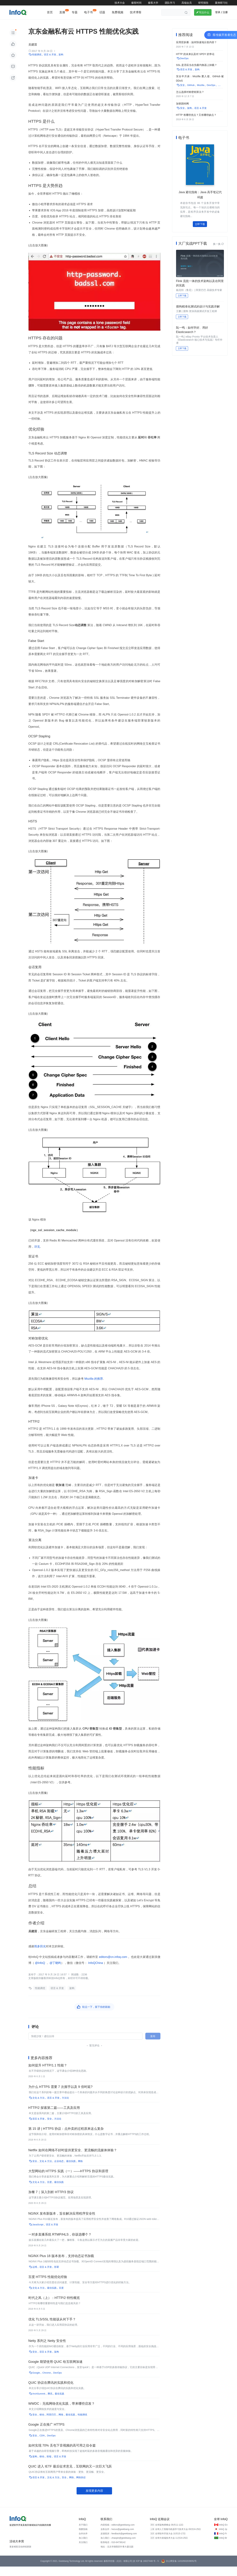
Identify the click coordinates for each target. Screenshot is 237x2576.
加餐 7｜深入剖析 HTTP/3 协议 (51, 2201)
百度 (49, 2191)
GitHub (190, 92)
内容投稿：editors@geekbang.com (118, 2534)
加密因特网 (182, 110)
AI (65, 23)
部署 (56, 2276)
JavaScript (37, 2234)
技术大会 (120, 2)
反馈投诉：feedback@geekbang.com (119, 2543)
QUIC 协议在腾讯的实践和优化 (50, 2392)
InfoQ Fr (223, 2543)
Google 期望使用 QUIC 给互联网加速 (55, 2371)
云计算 (53, 23)
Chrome (46, 2382)
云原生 (145, 23)
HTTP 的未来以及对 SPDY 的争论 (195, 62)
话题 (102, 12)
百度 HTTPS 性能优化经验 (47, 2286)
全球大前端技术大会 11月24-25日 (171, 2547)
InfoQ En (223, 2534)
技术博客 (136, 12)
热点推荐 (172, 23)
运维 (103, 23)
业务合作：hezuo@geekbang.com (117, 2538)
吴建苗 (32, 54)
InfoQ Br (223, 2547)
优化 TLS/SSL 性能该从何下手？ (52, 2329)
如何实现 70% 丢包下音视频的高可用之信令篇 (62, 2455)
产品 (157, 23)
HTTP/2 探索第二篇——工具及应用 (54, 2117)
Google (36, 2382)
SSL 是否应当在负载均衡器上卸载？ (196, 73)
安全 (49, 2128)
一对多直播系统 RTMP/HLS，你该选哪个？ (60, 2244)
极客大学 (153, 2)
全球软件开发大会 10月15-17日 (170, 2543)
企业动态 (59, 2170)
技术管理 (89, 23)
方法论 (65, 2107)
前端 (23, 23)
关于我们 (83, 2534)
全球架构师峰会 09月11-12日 (169, 2534)
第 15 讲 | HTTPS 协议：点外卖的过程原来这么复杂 (66, 2138)
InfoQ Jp (223, 2538)
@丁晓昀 (55, 1972)
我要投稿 (83, 2538)
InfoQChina (95, 1972)
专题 (74, 12)
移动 (41, 2424)
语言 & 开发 (50, 64)
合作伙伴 (83, 2543)
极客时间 (136, 2)
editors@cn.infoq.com (113, 1966)
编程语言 (38, 23)
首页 (50, 12)
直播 (62, 12)
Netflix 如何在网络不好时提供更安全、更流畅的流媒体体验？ (72, 2159)
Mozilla (200, 92)
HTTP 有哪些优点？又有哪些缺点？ (196, 120)
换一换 (218, 250)
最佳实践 (71, 2170)
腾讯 (50, 2403)
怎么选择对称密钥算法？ (190, 98)
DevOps (57, 2382)
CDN (42, 2445)
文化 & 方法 (38, 2107)
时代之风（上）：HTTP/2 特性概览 (54, 2307)
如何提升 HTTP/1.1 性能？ (47, 2075)
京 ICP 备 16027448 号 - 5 (146, 2570)
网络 (80, 2170)
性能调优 (36, 64)
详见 (37, 1256)
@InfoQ (40, 1972)
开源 (75, 23)
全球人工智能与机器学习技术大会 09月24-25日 (178, 2538)
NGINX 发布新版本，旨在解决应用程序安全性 (61, 2223)
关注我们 (83, 2552)
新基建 (130, 23)
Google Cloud (191, 23)
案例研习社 (221, 2)
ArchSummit (38, 2403)
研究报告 (203, 2)
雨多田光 (40, 1956)
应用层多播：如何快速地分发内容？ (196, 51)
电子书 (88, 12)
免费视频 (117, 12)
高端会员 (187, 2)
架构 (12, 23)
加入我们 (83, 2547)
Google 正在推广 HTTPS (46, 2434)
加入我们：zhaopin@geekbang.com (118, 2547)
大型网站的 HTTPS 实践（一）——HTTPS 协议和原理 (68, 2180)
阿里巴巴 (51, 2424)
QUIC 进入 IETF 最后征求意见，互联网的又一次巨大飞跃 (70, 2476)
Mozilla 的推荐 (93, 1388)
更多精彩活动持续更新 (20, 2556)
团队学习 (170, 2)
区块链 (116, 23)
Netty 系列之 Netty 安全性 (47, 2350)
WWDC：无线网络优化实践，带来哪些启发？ (61, 2413)
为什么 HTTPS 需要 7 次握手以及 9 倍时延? (60, 2096)
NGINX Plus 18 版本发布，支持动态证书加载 (61, 2265)
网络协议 (81, 2487)
